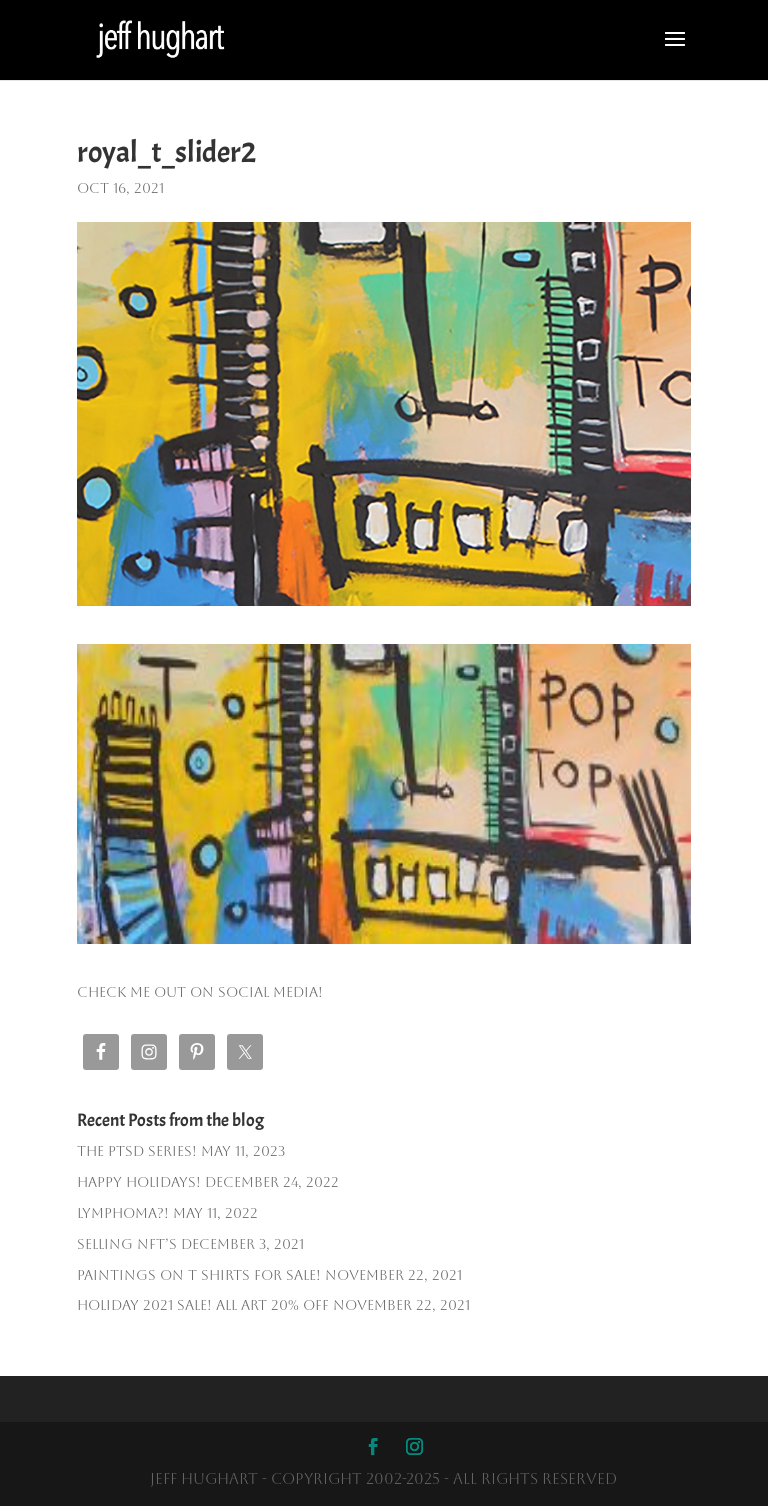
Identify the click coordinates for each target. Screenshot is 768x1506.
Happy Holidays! (139, 1182)
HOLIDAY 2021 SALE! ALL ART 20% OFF (203, 1305)
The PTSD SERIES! (137, 1151)
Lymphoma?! (123, 1213)
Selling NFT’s (127, 1244)
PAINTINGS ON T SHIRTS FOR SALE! (199, 1275)
